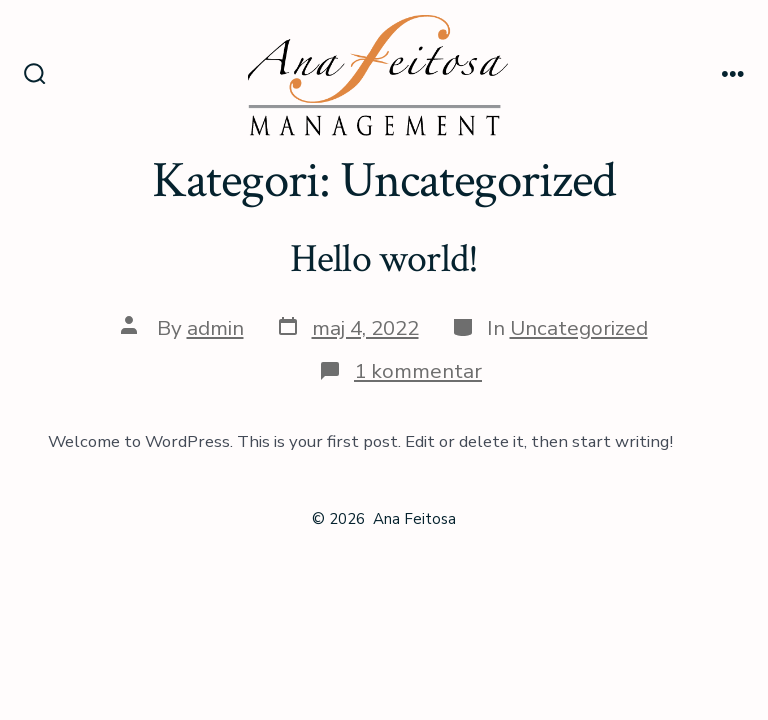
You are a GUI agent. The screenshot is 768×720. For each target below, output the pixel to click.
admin (215, 328)
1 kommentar (418, 371)
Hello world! (384, 259)
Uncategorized (579, 328)
